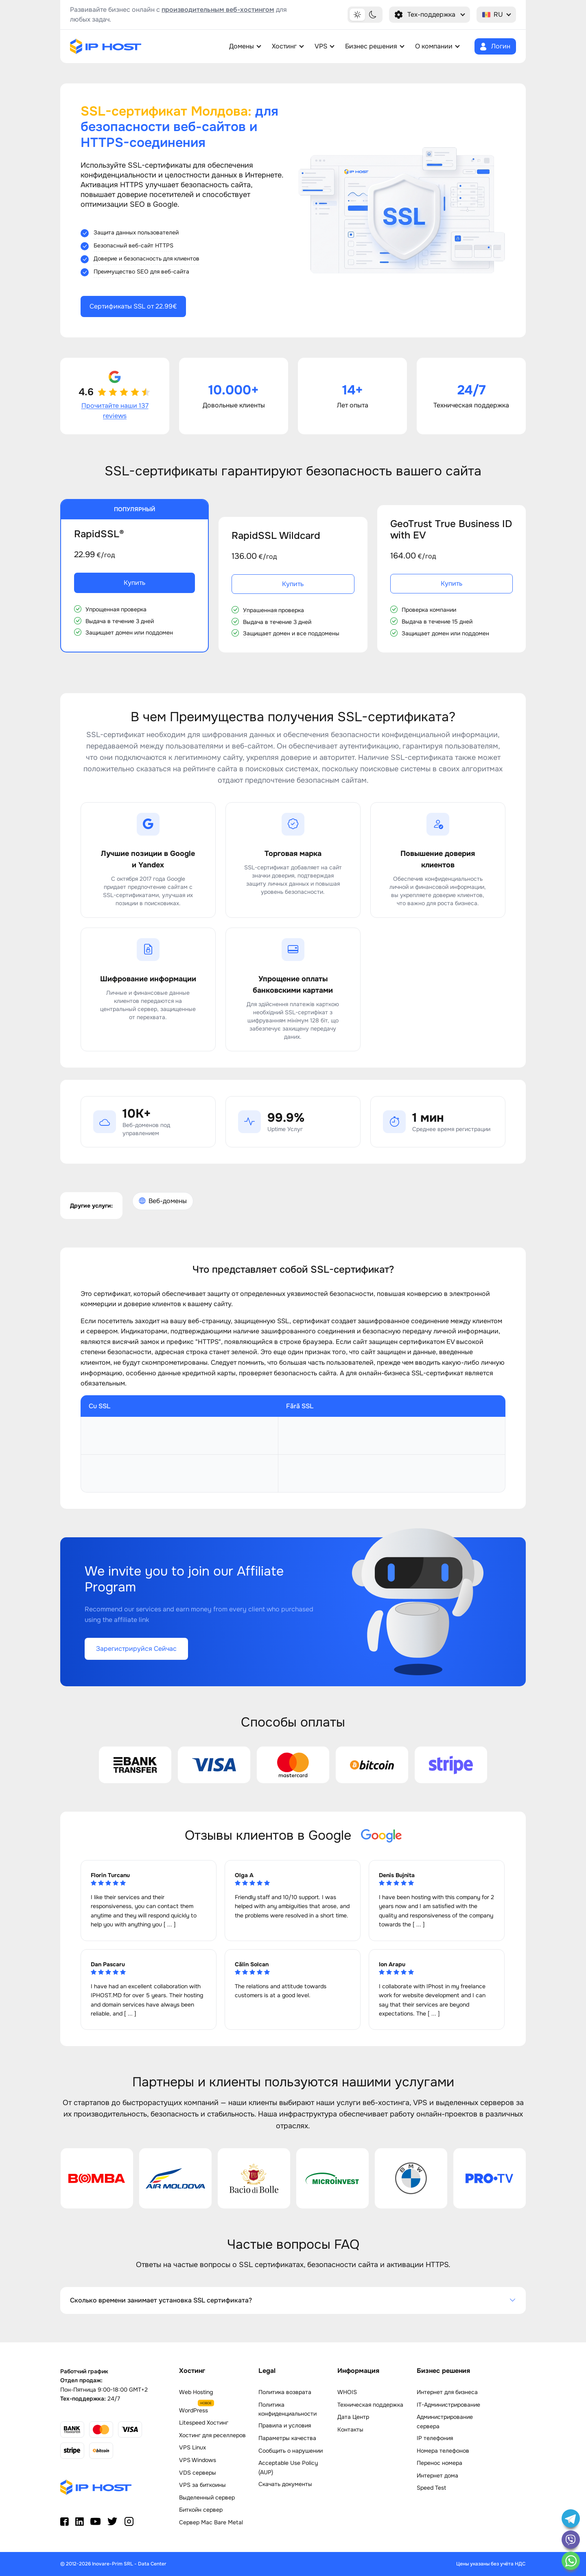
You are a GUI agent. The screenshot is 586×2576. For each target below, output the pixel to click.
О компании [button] (434, 46)
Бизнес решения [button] (371, 46)
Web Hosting (196, 2392)
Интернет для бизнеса (447, 2392)
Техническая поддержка (370, 2404)
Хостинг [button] (284, 46)
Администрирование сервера (445, 2421)
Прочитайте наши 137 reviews (115, 410)
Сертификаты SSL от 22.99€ (133, 306)
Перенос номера (439, 2463)
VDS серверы (197, 2472)
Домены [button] (241, 46)
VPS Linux (192, 2447)
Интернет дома (437, 2475)
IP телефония (435, 2438)
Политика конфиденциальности (287, 2409)
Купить (134, 582)
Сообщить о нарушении (290, 2450)
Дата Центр (353, 2417)
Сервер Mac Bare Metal (211, 2522)
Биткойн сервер (201, 2509)
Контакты (350, 2429)
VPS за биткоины (202, 2484)
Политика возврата (284, 2392)
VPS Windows (197, 2460)
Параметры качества (287, 2438)
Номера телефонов (443, 2450)
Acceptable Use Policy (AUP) (288, 2467)
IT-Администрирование (448, 2404)
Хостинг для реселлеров (212, 2435)
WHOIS (347, 2392)
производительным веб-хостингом (218, 9)
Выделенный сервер (207, 2497)
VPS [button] (321, 46)
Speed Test (431, 2487)
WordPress (193, 2410)
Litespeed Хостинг (203, 2422)
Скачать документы (285, 2484)
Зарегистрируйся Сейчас (136, 1648)
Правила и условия (284, 2425)
